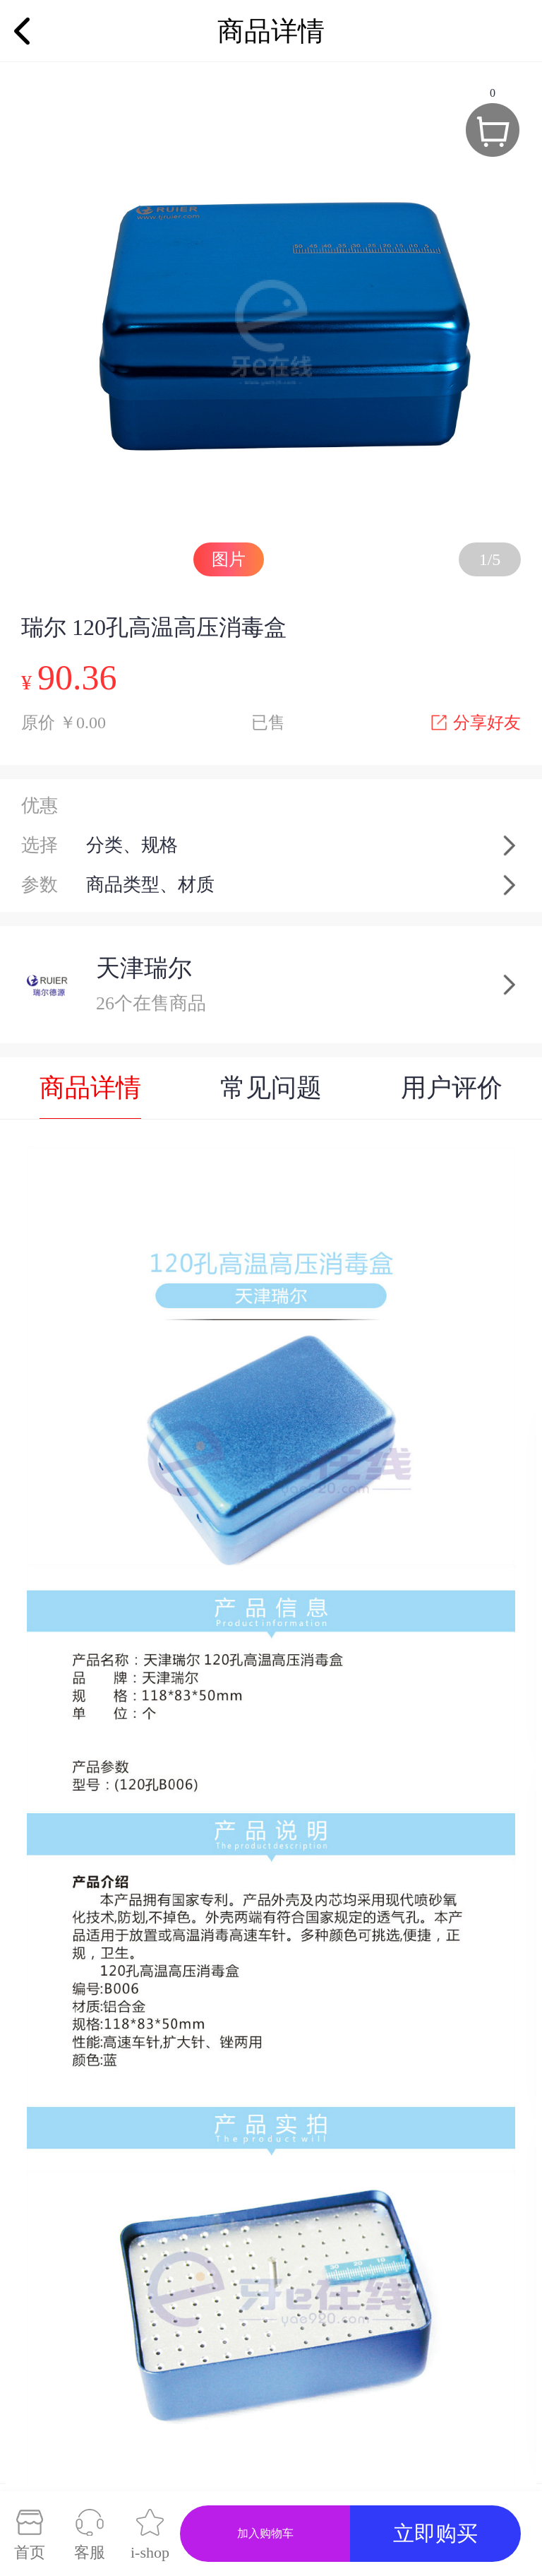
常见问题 (271, 1088)
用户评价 (451, 1088)
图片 (229, 559)
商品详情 (90, 1088)
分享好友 (475, 722)
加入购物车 (265, 2533)
